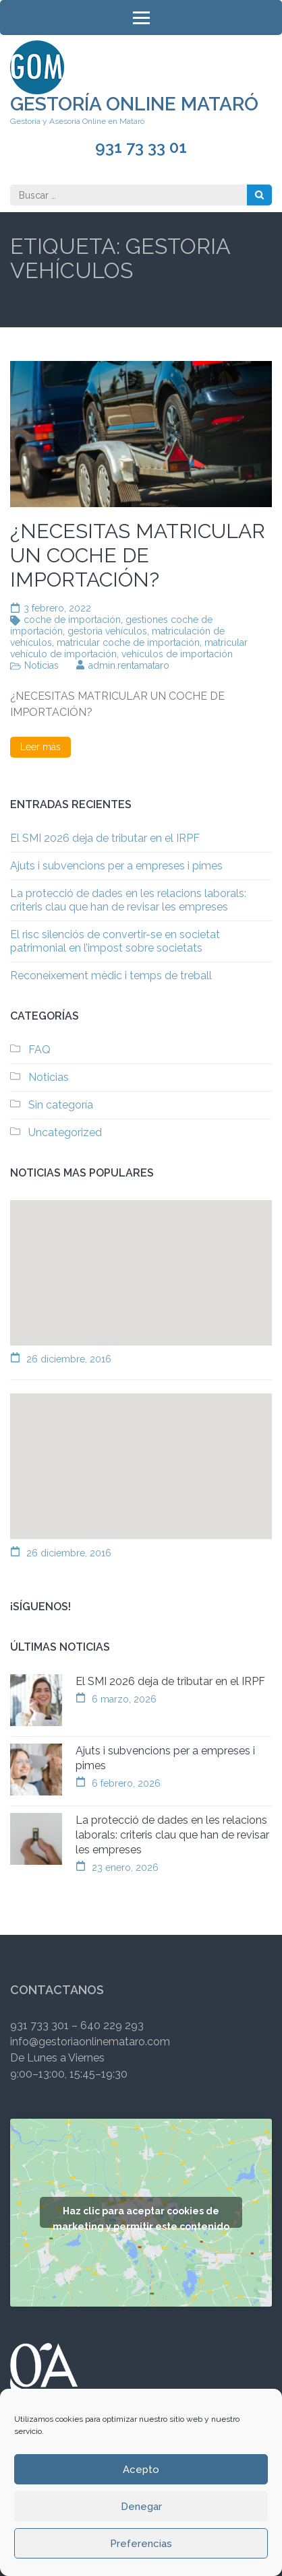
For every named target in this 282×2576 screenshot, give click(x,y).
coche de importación (72, 619)
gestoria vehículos (107, 631)
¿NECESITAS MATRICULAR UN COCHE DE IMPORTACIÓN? (137, 555)
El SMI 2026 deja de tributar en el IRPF (105, 838)
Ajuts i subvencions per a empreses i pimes (116, 865)
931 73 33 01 (141, 147)
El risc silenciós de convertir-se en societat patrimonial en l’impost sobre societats (115, 941)
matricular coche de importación (128, 642)
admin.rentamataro (128, 665)
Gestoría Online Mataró (134, 104)
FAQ (39, 1049)
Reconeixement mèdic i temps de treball (111, 975)
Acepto (141, 2470)
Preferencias (141, 2544)
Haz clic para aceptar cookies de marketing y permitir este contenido (141, 2217)
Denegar (141, 2507)
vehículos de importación (177, 654)
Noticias (41, 665)
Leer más (40, 746)
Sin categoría (60, 1104)
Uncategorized (65, 1132)
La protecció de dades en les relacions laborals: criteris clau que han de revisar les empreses (128, 900)
